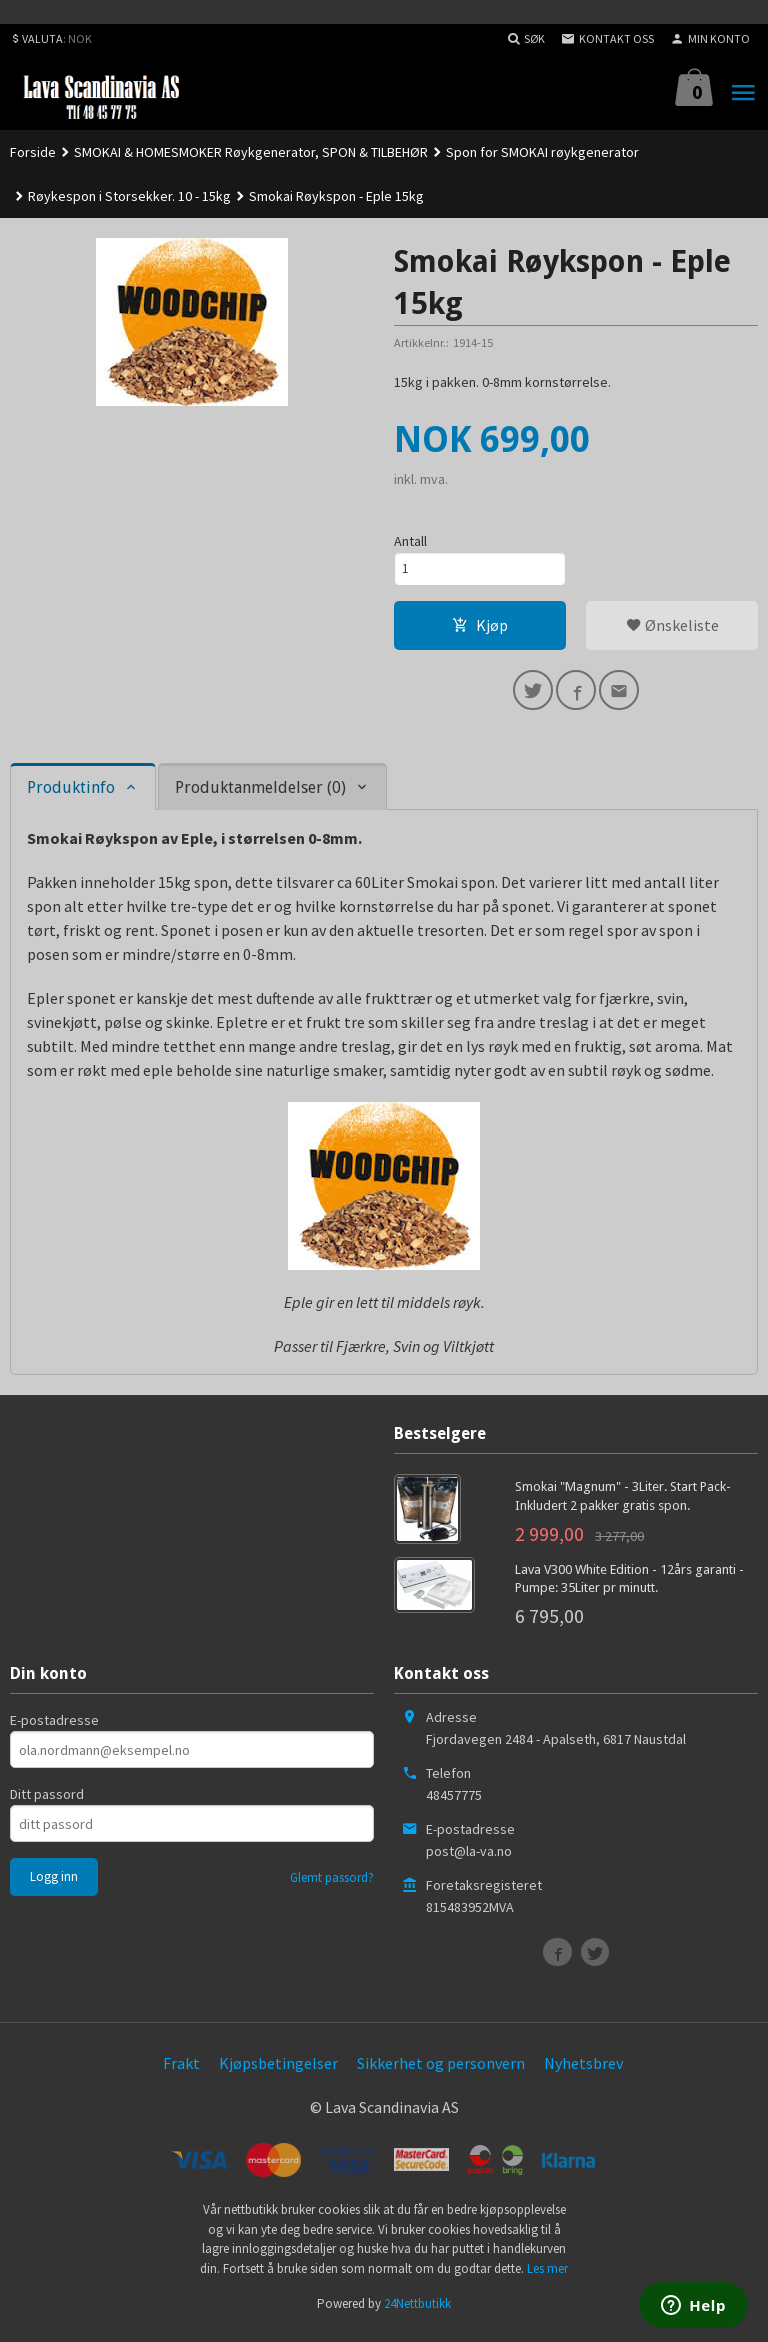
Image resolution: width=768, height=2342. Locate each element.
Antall (410, 541)
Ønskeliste (672, 629)
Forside (33, 152)
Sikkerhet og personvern (441, 2072)
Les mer (547, 2276)
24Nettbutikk (417, 2311)
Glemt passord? (332, 1886)
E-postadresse (54, 1729)
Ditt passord (47, 1803)
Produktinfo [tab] (71, 795)
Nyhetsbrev (583, 2072)
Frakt (181, 2072)
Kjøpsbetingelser (278, 2072)
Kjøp (480, 629)
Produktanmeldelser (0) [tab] (260, 795)
